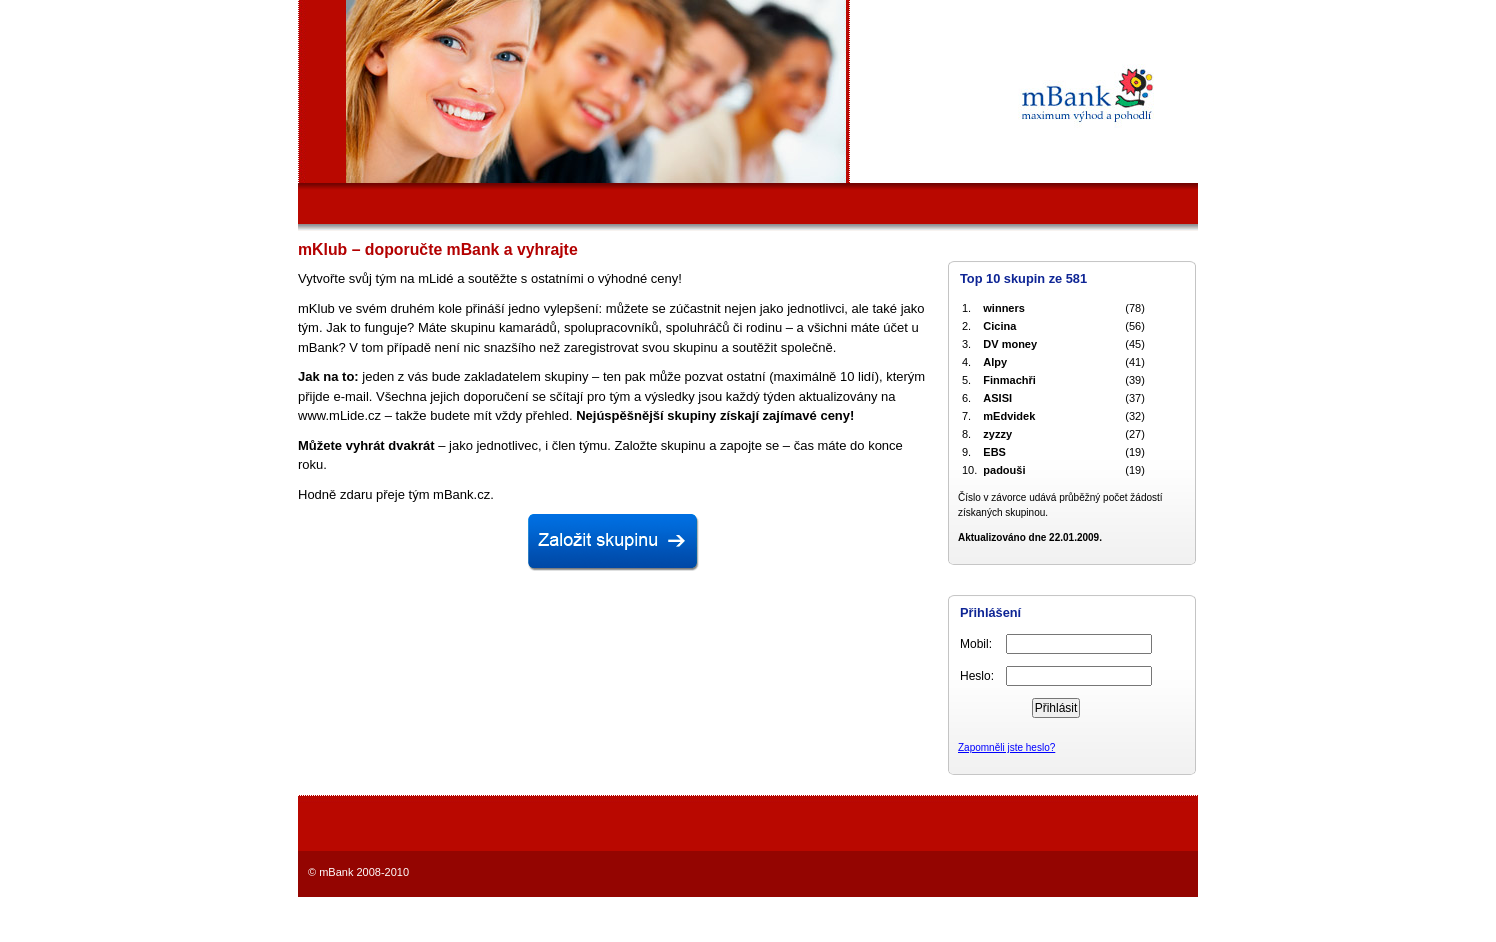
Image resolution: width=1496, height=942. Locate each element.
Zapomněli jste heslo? (1006, 747)
